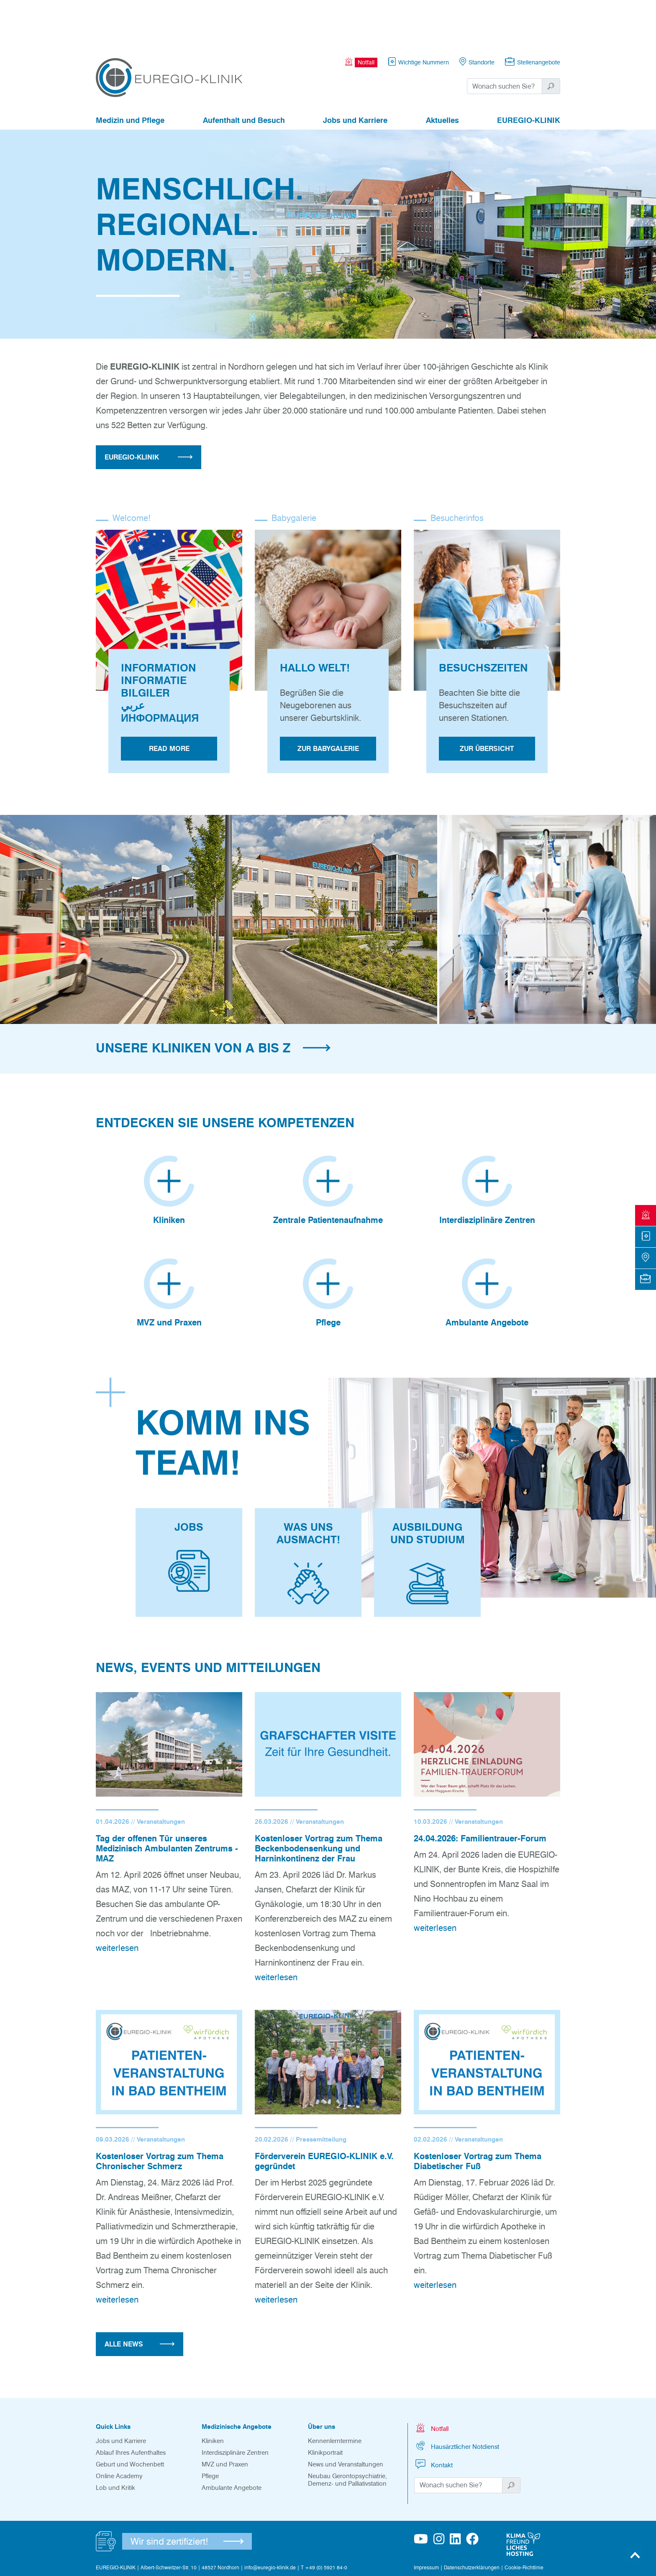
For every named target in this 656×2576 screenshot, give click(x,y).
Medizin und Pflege (130, 74)
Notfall (431, 2380)
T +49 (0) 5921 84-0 (324, 2520)
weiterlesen (117, 1900)
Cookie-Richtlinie (524, 2520)
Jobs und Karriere (355, 74)
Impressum (426, 2520)
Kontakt (433, 2416)
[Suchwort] (505, 40)
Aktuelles (442, 74)
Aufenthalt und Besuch (244, 74)
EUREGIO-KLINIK (528, 74)
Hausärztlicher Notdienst (456, 2398)
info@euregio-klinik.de (270, 2520)
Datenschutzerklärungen (472, 2520)
